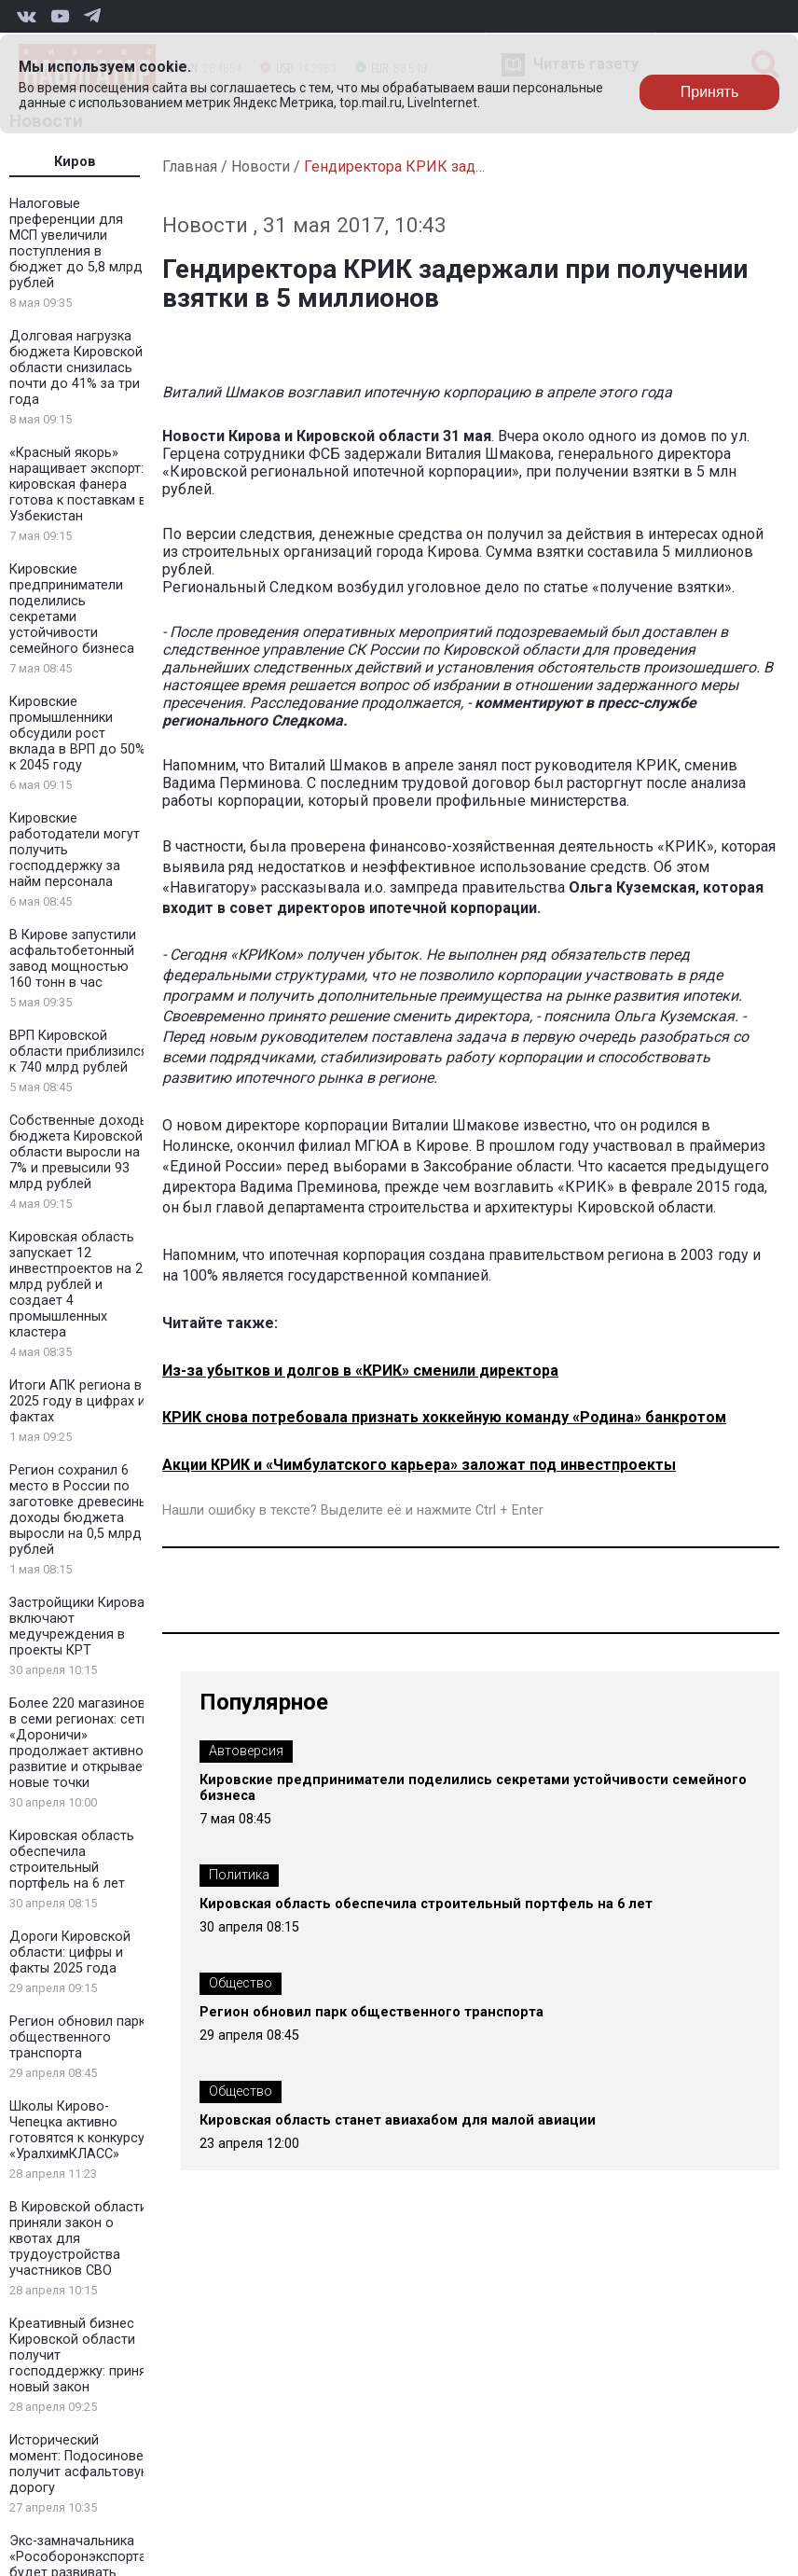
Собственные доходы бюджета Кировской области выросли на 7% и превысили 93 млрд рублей (79, 1152)
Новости (260, 166)
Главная (189, 166)
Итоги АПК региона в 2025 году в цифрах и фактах (77, 1401)
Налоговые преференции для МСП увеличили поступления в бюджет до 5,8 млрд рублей (76, 243)
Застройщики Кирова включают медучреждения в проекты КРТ (76, 1626)
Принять (710, 92)
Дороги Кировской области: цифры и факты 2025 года (70, 1952)
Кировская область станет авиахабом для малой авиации (398, 2120)
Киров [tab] (75, 162)
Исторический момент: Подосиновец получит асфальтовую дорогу (80, 2464)
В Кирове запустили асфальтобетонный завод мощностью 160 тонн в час (72, 958)
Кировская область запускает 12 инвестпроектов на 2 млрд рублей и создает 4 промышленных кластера (76, 1284)
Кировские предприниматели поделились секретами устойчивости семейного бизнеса (71, 609)
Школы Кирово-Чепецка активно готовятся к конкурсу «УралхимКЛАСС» (76, 2130)
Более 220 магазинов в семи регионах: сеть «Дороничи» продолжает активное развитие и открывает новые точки (80, 1743)
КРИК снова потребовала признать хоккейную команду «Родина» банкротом (444, 1417)
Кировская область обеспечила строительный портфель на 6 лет (71, 1859)
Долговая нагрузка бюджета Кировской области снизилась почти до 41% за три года (76, 368)
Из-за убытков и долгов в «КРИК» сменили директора (360, 1370)
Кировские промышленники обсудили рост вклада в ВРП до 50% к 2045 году (77, 733)
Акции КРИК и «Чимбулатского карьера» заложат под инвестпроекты (419, 1465)
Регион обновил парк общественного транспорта (77, 2037)
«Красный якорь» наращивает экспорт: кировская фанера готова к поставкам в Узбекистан (77, 484)
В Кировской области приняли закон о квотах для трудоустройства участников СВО (78, 2238)
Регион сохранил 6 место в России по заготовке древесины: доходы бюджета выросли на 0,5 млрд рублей (80, 1510)
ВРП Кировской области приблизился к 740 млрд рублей (78, 1051)
